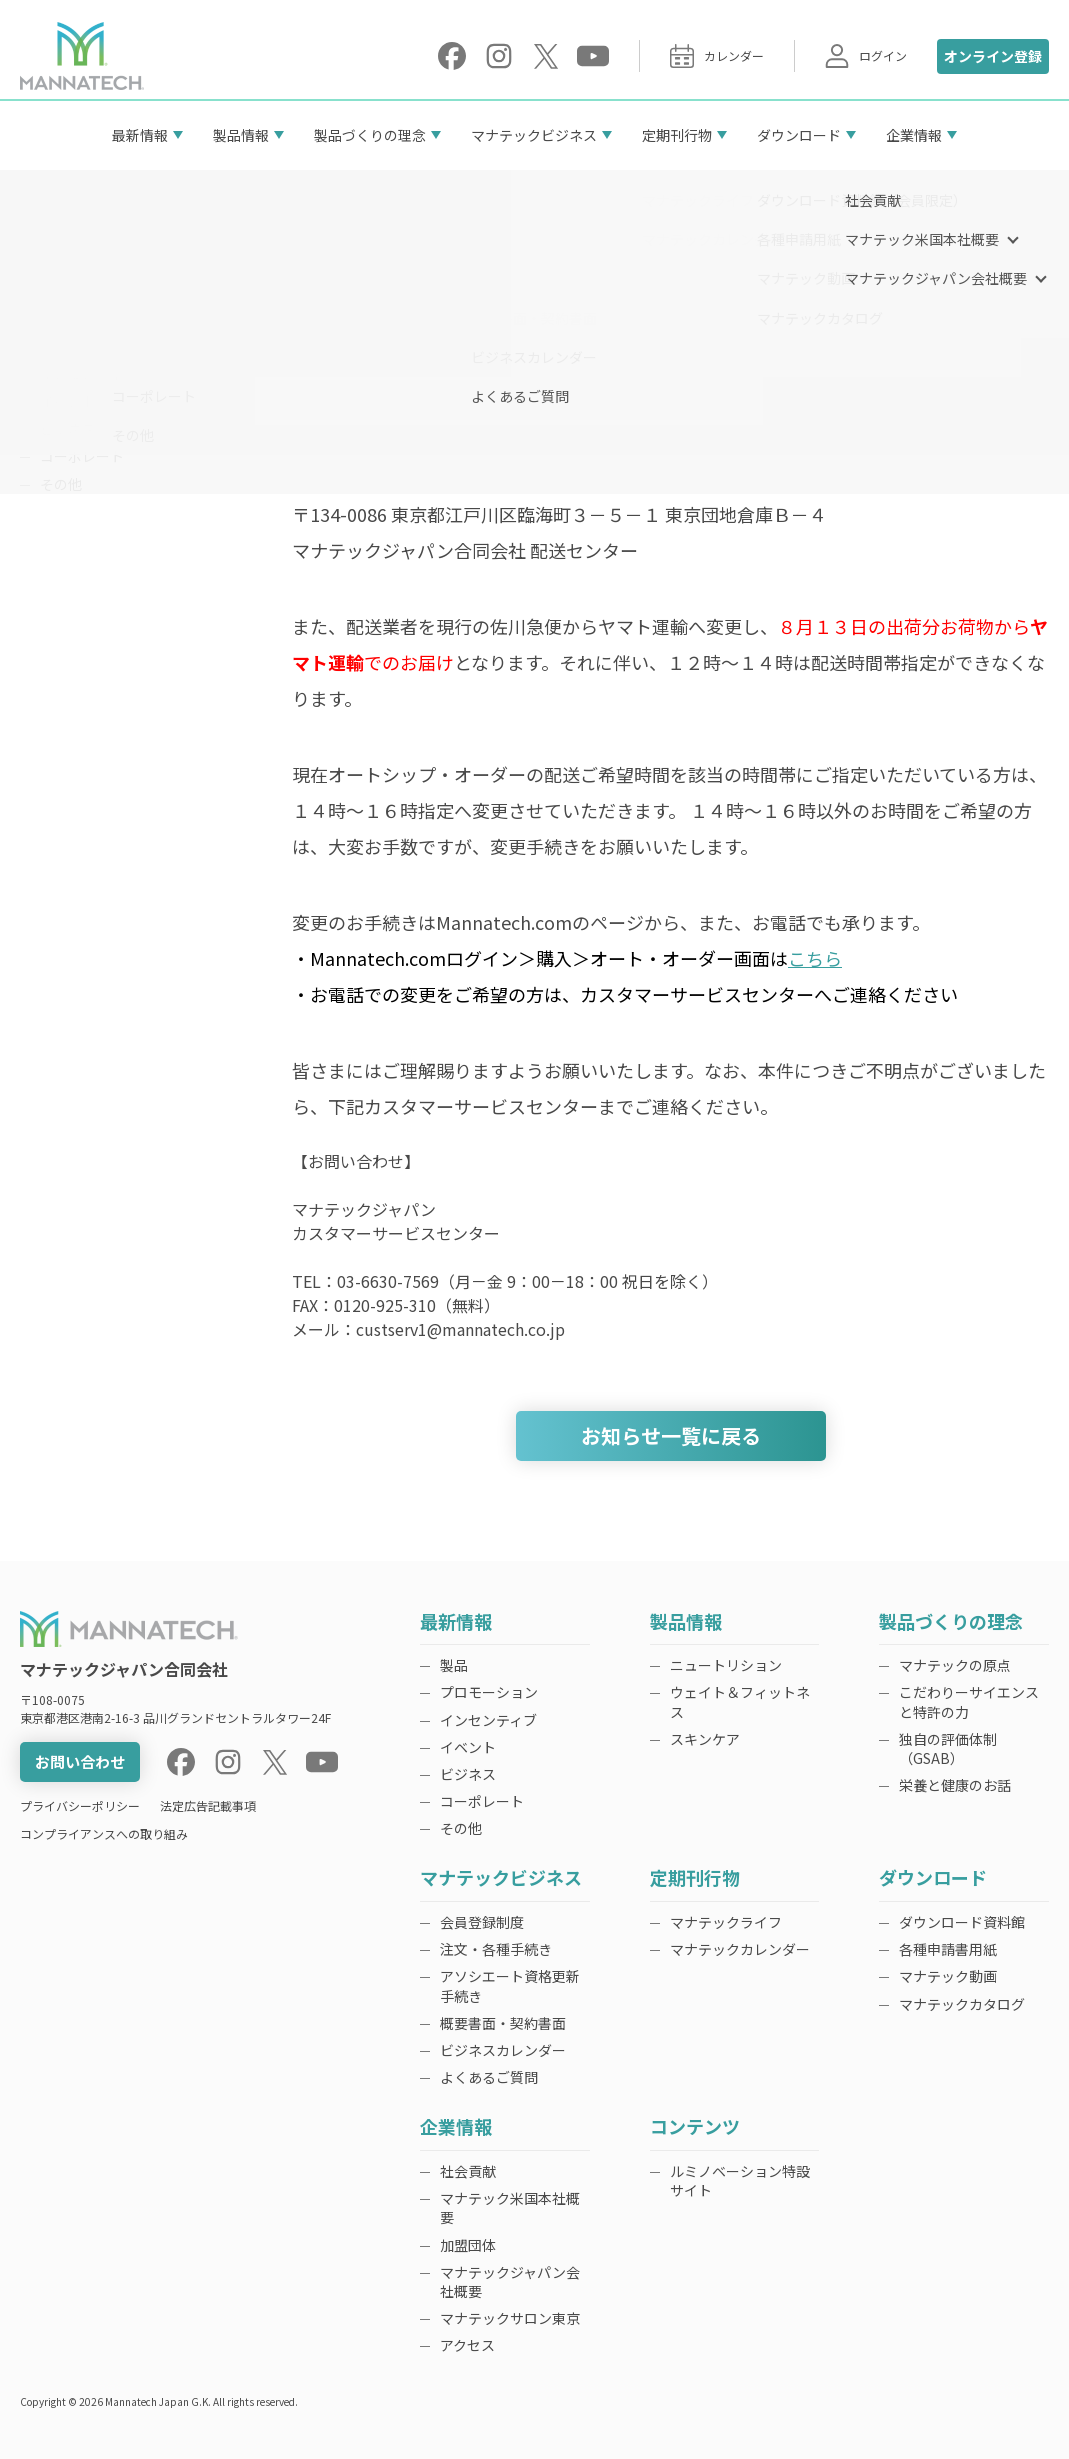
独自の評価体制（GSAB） (948, 1748)
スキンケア (705, 1739)
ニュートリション (726, 1665)
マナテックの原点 (955, 1665)
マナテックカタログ (962, 2004)
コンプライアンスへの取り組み (104, 1833)
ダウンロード (799, 135)
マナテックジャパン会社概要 (510, 2281)
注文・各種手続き (496, 1949)
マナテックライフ (726, 1922)
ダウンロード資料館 (962, 1922)
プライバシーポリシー (80, 1805)
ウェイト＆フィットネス (740, 1701)
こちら (815, 958)
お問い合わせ (80, 1761)
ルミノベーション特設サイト (740, 2180)
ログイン (866, 56)
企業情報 (914, 135)
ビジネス (68, 429)
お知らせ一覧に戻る (671, 1435)
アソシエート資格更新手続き (510, 1985)
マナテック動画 (948, 1976)
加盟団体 (468, 2245)
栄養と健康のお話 (955, 1785)
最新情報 (140, 135)
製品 (54, 318)
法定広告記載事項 (208, 1805)
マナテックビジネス (534, 135)
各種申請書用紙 (948, 1949)
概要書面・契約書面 (503, 2023)
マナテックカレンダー (740, 1949)
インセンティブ (88, 373)
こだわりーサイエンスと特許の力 (969, 1701)
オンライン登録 (993, 56)
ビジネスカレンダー (503, 2050)
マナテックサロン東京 (510, 2318)
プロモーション (89, 346)
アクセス (467, 2345)
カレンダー (717, 56)
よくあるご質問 (489, 2077)
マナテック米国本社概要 (510, 2207)
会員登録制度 (482, 1922)
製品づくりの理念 (370, 135)
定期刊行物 (677, 135)
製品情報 (241, 135)
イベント (68, 401)
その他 (61, 484)
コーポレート (82, 456)
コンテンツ (695, 2127)
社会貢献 (468, 2171)
